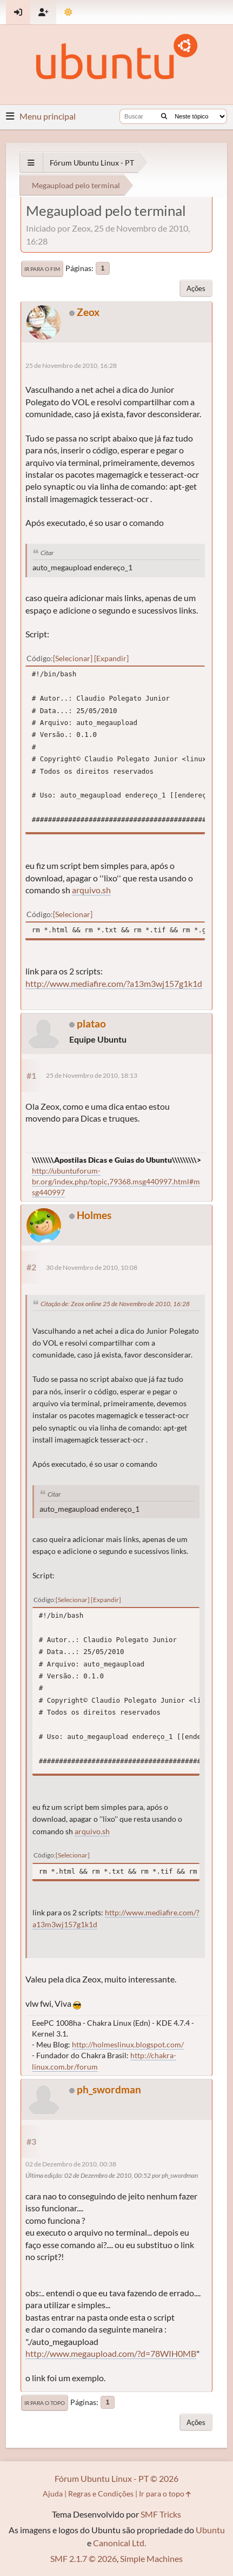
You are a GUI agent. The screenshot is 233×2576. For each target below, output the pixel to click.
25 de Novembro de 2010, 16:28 (71, 365)
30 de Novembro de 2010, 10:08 (91, 1267)
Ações (196, 288)
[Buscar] (164, 116)
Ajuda (53, 2493)
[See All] (31, 162)
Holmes (94, 1215)
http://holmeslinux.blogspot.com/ (128, 2044)
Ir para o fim (42, 269)
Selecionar (72, 658)
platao (91, 1023)
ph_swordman (109, 2089)
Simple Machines (151, 2558)
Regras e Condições (101, 2493)
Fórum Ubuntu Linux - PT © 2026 (116, 2478)
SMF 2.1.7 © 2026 (83, 2558)
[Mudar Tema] (68, 12)
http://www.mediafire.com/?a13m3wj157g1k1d (113, 983)
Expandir (111, 658)
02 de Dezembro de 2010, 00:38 (70, 2163)
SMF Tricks (161, 2514)
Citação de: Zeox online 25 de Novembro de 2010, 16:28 (115, 1304)
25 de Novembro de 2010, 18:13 (91, 1075)
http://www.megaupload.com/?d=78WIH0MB (110, 2353)
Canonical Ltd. (119, 2543)
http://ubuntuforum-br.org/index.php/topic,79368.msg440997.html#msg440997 (116, 1181)
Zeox (88, 312)
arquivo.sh (91, 890)
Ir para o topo (44, 2403)
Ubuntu (210, 2530)
